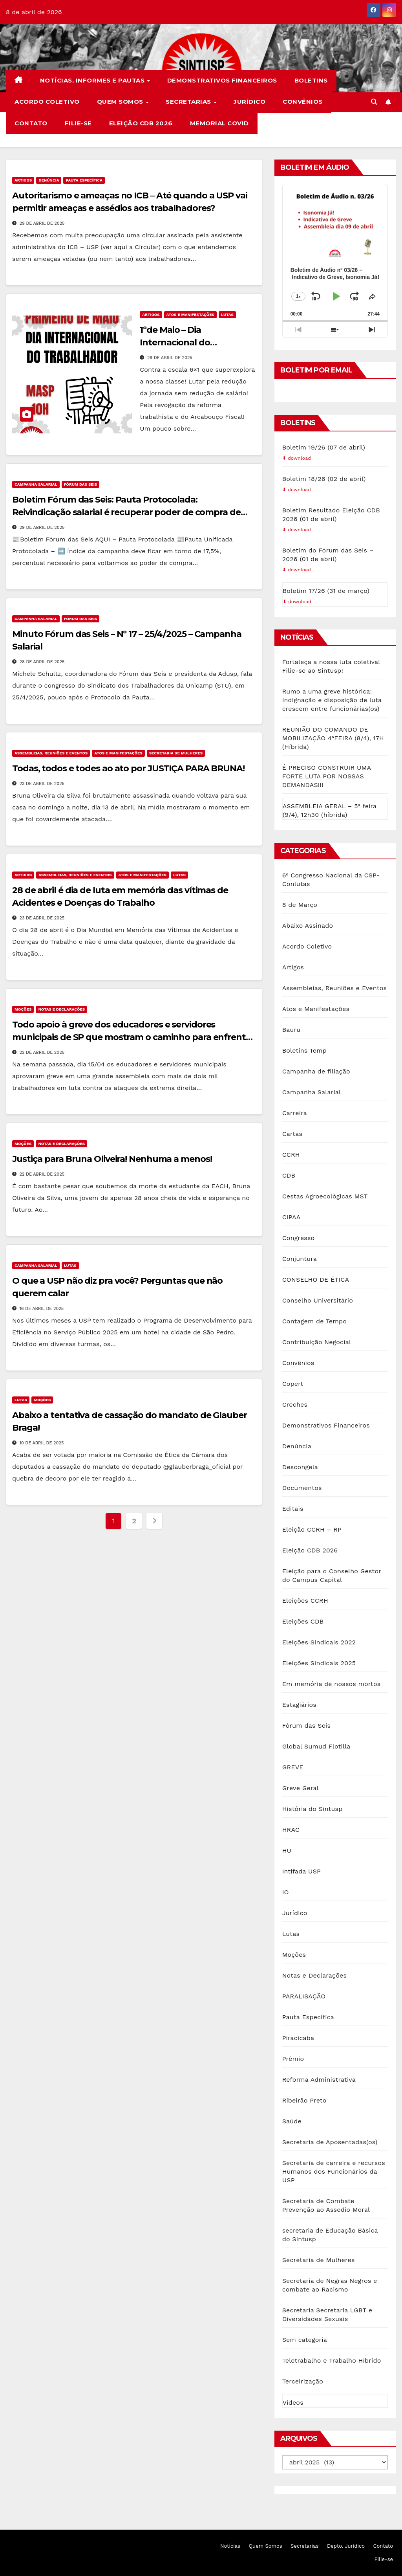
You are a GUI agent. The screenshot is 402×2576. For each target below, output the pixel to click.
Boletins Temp (304, 1050)
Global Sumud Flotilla (316, 1746)
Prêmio (293, 2058)
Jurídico (249, 101)
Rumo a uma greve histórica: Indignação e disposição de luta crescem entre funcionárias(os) (332, 700)
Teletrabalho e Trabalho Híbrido (331, 2360)
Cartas (292, 1134)
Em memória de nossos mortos (331, 1684)
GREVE (292, 1767)
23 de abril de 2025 (42, 783)
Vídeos (293, 2402)
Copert (292, 1383)
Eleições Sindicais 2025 (319, 1663)
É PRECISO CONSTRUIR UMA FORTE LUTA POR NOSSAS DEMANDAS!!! (326, 776)
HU (286, 1850)
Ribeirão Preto (304, 2100)
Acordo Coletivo (47, 101)
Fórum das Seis (80, 484)
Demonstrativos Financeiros (222, 80)
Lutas (227, 314)
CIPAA (291, 1217)
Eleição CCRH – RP (312, 1529)
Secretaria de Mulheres (176, 753)
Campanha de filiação (316, 1071)
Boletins (311, 80)
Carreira (294, 1113)
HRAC (291, 1829)
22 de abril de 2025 (42, 1052)
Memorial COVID (219, 123)
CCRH (291, 1154)
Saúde (292, 2121)
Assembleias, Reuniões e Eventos (51, 753)
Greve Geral (300, 1788)
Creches (294, 1404)
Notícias (230, 2546)
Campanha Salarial (36, 484)
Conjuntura (299, 1258)
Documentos (302, 1488)
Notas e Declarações (61, 1009)
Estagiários (299, 1704)
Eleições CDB (303, 1621)
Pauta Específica (84, 180)
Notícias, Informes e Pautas (93, 80)
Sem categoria (304, 2339)
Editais (292, 1508)
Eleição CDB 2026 (141, 123)
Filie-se (78, 123)
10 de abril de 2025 (41, 1443)
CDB (289, 1175)
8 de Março (300, 904)
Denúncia (48, 180)
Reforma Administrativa (319, 2079)
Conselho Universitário (317, 1300)
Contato (31, 123)
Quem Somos (121, 101)
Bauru (291, 1029)
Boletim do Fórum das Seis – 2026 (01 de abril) (328, 555)
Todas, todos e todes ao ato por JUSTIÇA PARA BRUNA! (128, 768)
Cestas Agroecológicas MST (325, 1196)
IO (285, 1892)
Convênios (303, 101)
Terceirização (302, 2381)
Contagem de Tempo (314, 1321)
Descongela (300, 1467)
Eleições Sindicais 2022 (319, 1642)
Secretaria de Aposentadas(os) (330, 2142)
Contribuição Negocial (316, 1342)
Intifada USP (301, 1871)
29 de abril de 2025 (42, 223)
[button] (374, 102)
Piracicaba (298, 2038)
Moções (23, 1009)
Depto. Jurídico (346, 2546)
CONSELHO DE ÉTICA (315, 1279)
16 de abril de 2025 (41, 1308)
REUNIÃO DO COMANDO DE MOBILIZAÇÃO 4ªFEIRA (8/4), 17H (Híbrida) (333, 738)
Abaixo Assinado (307, 925)
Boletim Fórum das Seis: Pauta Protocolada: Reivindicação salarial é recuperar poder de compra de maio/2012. (126, 512)
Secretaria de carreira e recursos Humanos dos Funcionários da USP (333, 2171)
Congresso (298, 1238)
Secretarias (189, 101)
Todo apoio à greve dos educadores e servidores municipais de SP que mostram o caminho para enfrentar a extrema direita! (133, 1037)
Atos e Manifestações (190, 314)
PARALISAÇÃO (304, 1996)
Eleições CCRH (305, 1600)
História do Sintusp (312, 1809)
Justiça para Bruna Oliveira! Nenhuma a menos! (112, 1159)
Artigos (23, 180)
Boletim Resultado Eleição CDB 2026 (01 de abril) (331, 514)
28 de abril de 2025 (42, 661)
